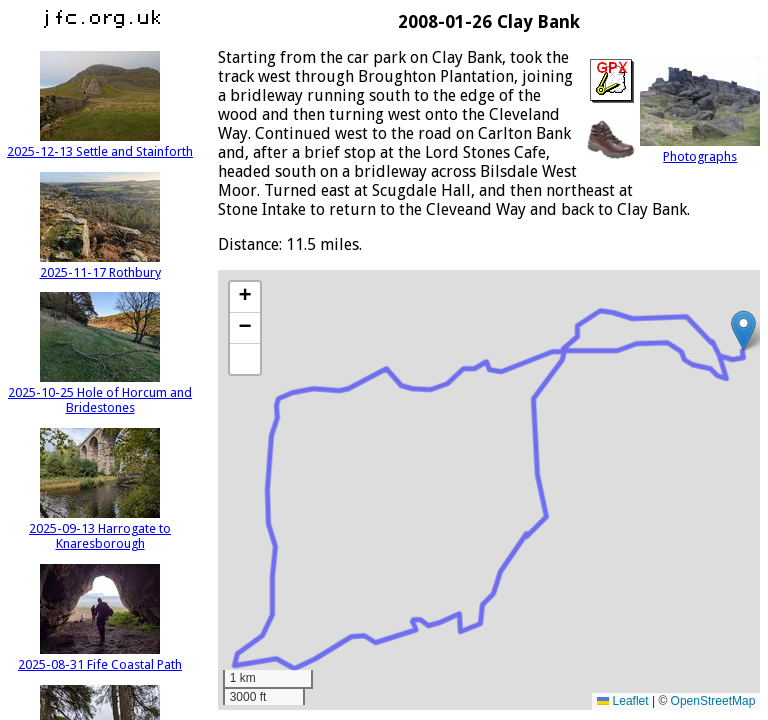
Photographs (700, 149)
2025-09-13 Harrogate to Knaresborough (100, 528)
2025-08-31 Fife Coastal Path (100, 657)
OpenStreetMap (713, 701)
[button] (743, 330)
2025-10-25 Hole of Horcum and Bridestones (100, 392)
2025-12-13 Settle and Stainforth (100, 144)
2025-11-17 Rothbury (100, 265)
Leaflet (622, 701)
